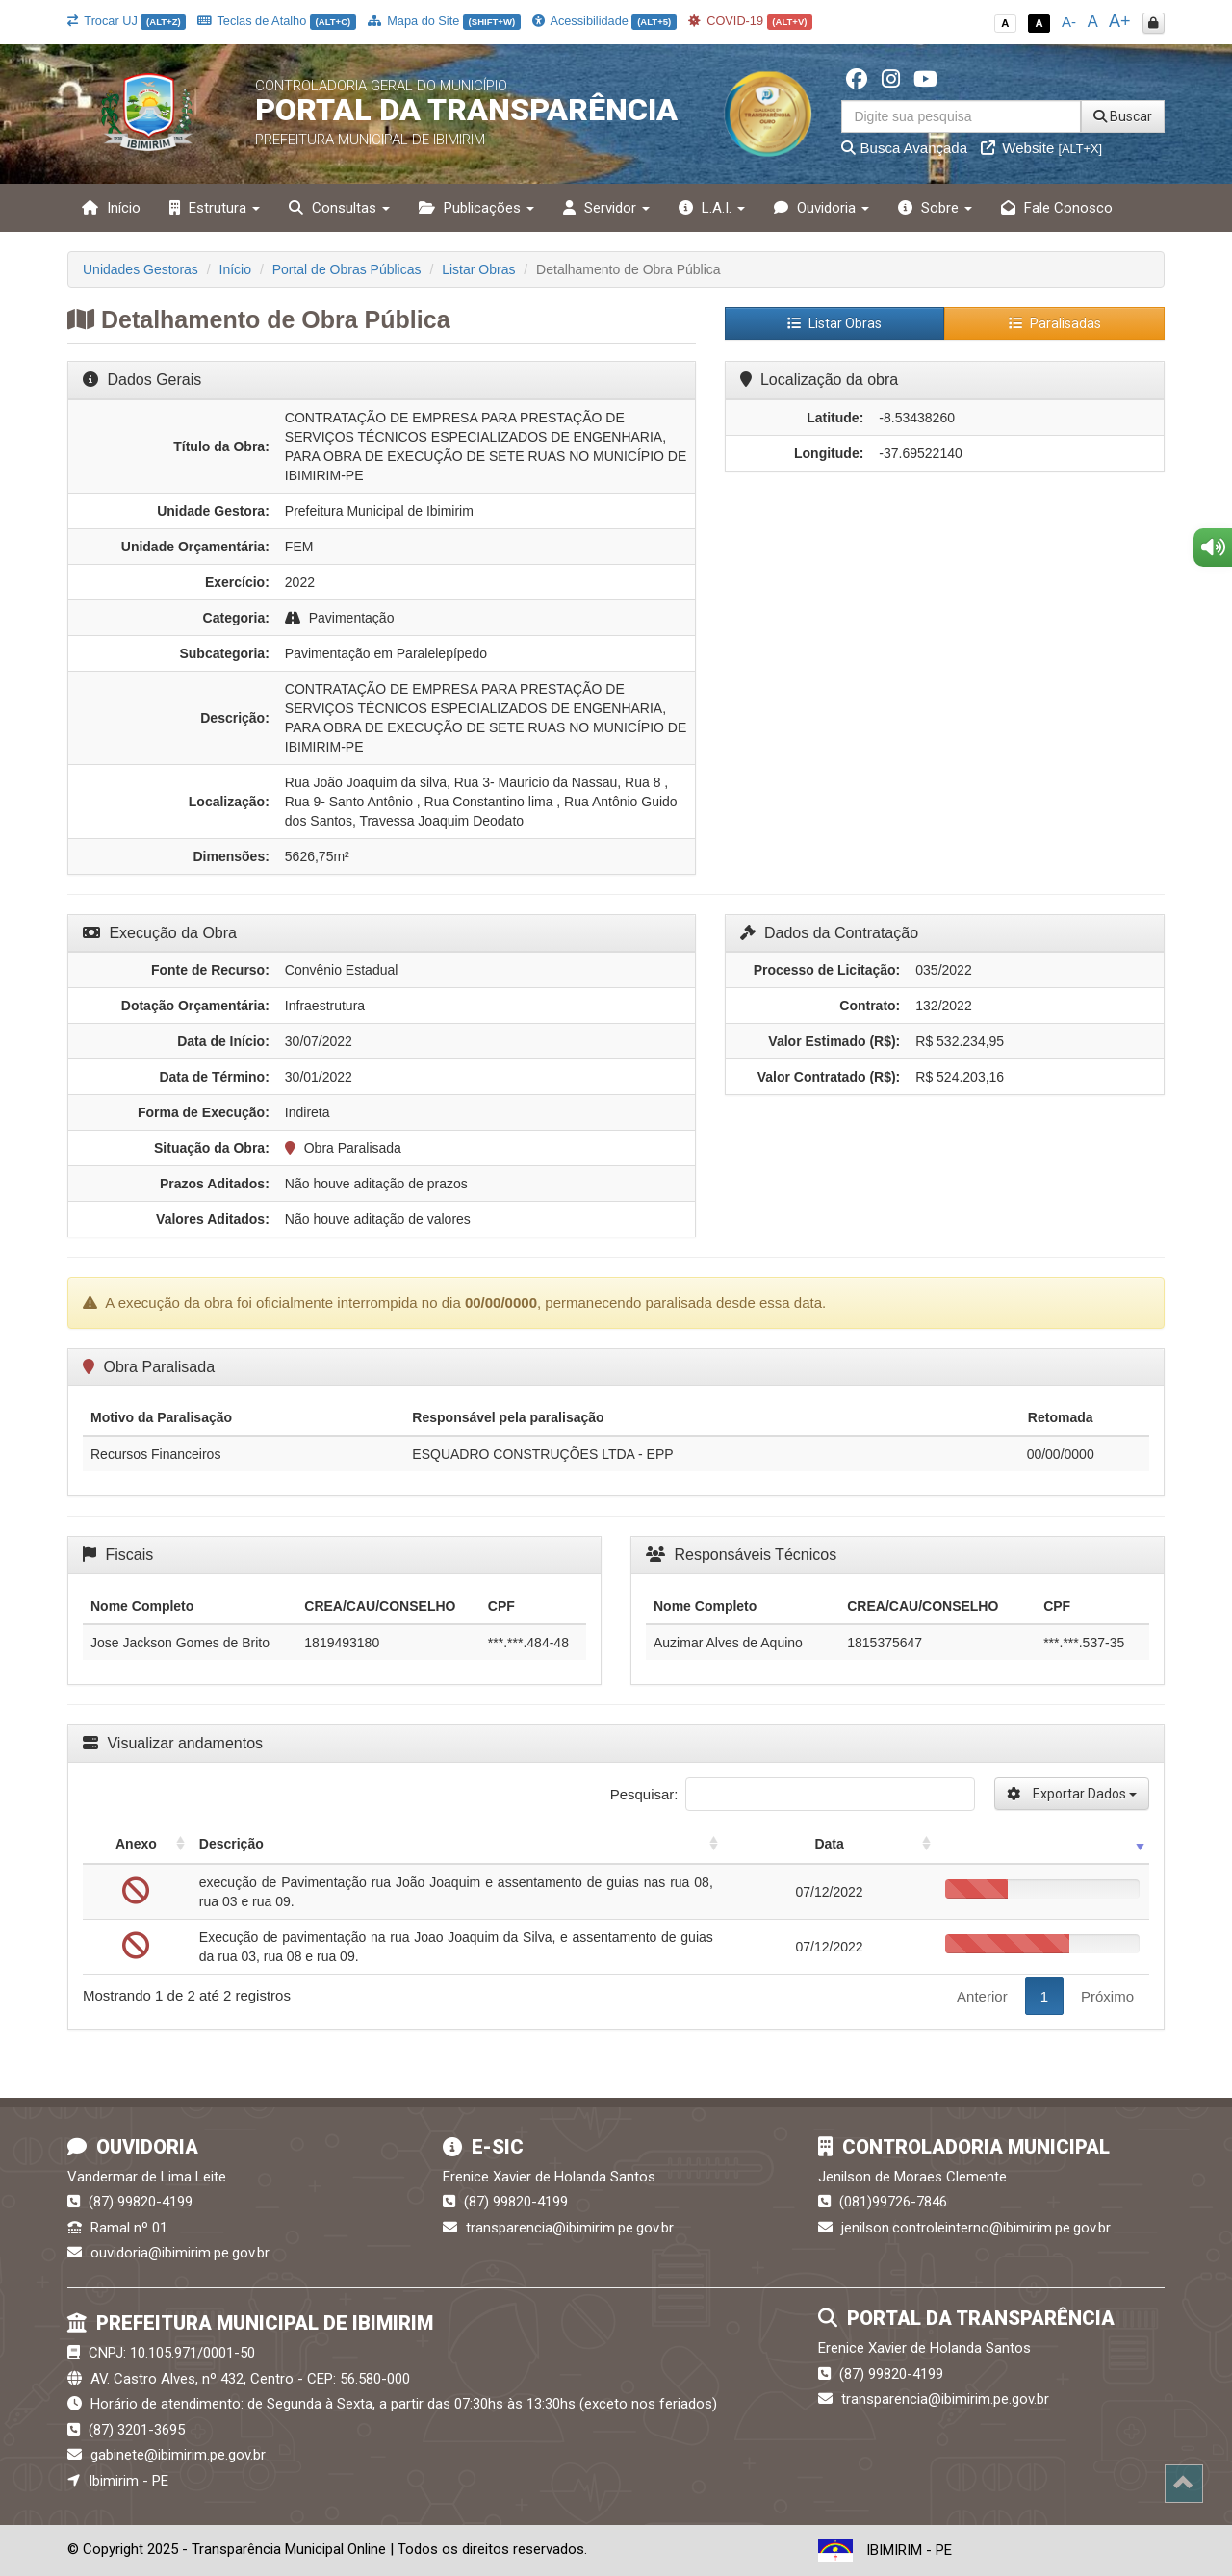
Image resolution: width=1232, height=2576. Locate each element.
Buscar (1122, 116)
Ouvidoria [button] (821, 208)
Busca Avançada (904, 148)
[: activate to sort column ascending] (1042, 1844)
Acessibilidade (604, 20)
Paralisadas (1055, 323)
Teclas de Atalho (276, 20)
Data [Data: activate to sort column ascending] (828, 1843)
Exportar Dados (1072, 1793)
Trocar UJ (126, 20)
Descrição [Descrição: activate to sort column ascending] (231, 1843)
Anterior (982, 1996)
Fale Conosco (1057, 208)
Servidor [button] (606, 208)
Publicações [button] (476, 208)
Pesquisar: (792, 1794)
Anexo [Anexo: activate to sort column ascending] (136, 1843)
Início (111, 208)
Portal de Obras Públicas (347, 269)
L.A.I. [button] (712, 208)
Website (1041, 148)
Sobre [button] (935, 208)
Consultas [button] (339, 208)
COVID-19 (750, 20)
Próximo (1107, 1996)
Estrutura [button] (214, 208)
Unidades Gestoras (140, 269)
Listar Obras (478, 269)
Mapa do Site (444, 20)
